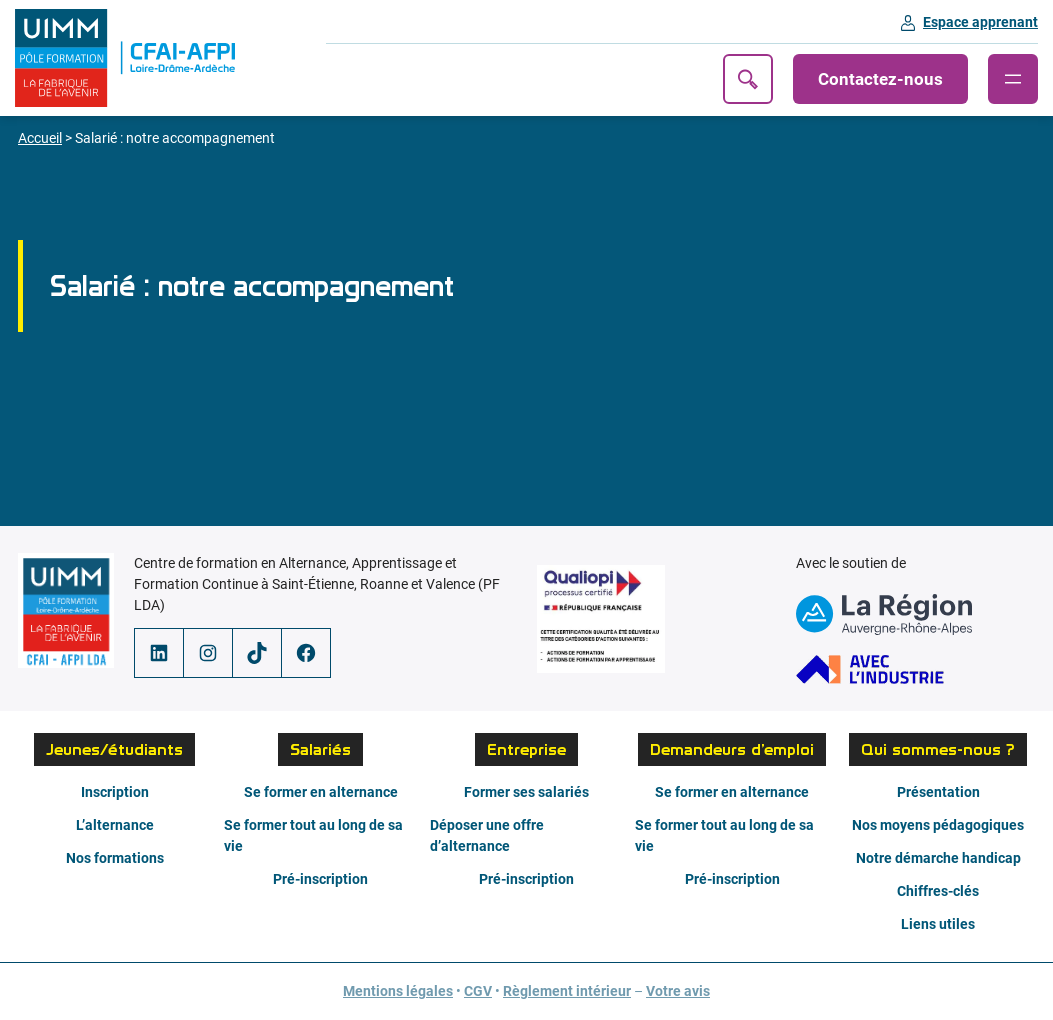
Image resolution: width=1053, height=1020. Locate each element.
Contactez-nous (880, 79)
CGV (478, 991)
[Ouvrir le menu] (1013, 79)
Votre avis (678, 991)
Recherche (748, 79)
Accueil (40, 138)
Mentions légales (398, 991)
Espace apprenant (980, 22)
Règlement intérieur (567, 991)
